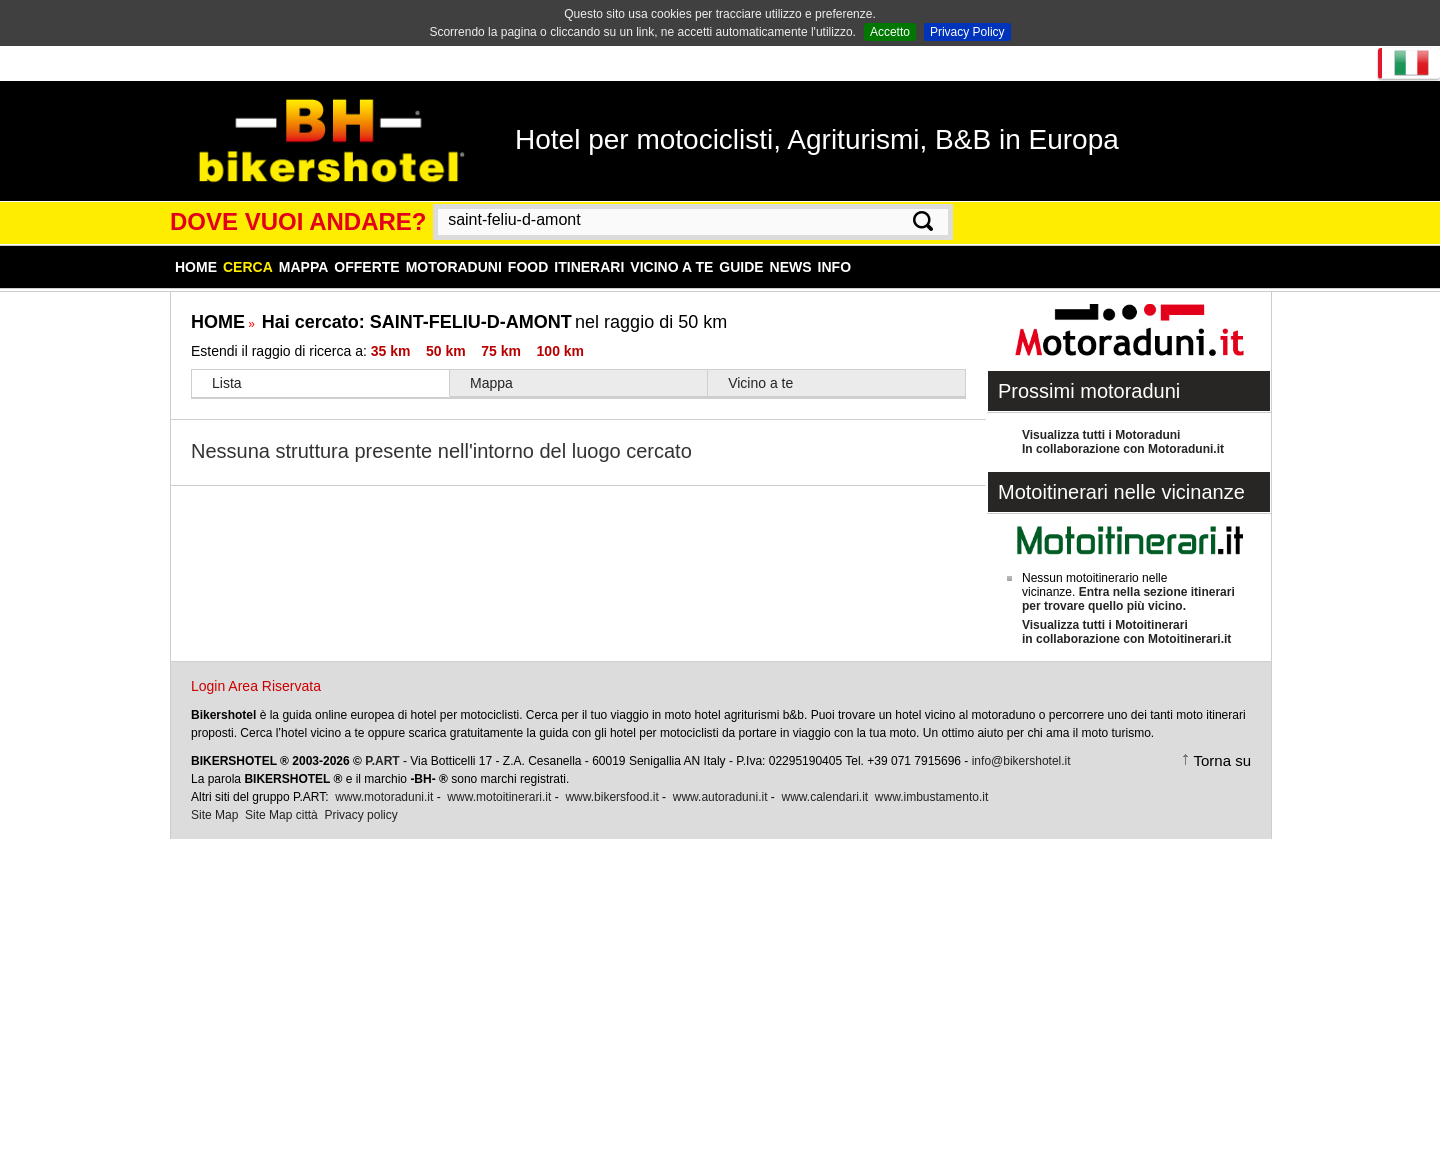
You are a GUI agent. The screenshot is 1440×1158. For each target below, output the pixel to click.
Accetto (890, 32)
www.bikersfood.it (611, 797)
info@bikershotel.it (1021, 761)
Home (196, 267)
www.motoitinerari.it (499, 797)
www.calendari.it (824, 797)
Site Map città (281, 815)
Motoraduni (454, 267)
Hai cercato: (417, 322)
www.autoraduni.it (720, 797)
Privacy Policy (967, 32)
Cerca (248, 267)
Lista (227, 383)
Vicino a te (671, 267)
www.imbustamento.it (931, 797)
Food (528, 267)
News (791, 267)
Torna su (1222, 760)
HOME (218, 322)
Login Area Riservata (256, 686)
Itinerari (589, 267)
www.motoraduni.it (384, 797)
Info (834, 267)
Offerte (366, 267)
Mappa (304, 267)
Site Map (214, 815)
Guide (741, 267)
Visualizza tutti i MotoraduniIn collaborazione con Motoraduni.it (1123, 442)
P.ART (382, 761)
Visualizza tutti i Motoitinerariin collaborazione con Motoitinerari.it (1126, 632)
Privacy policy (360, 815)
